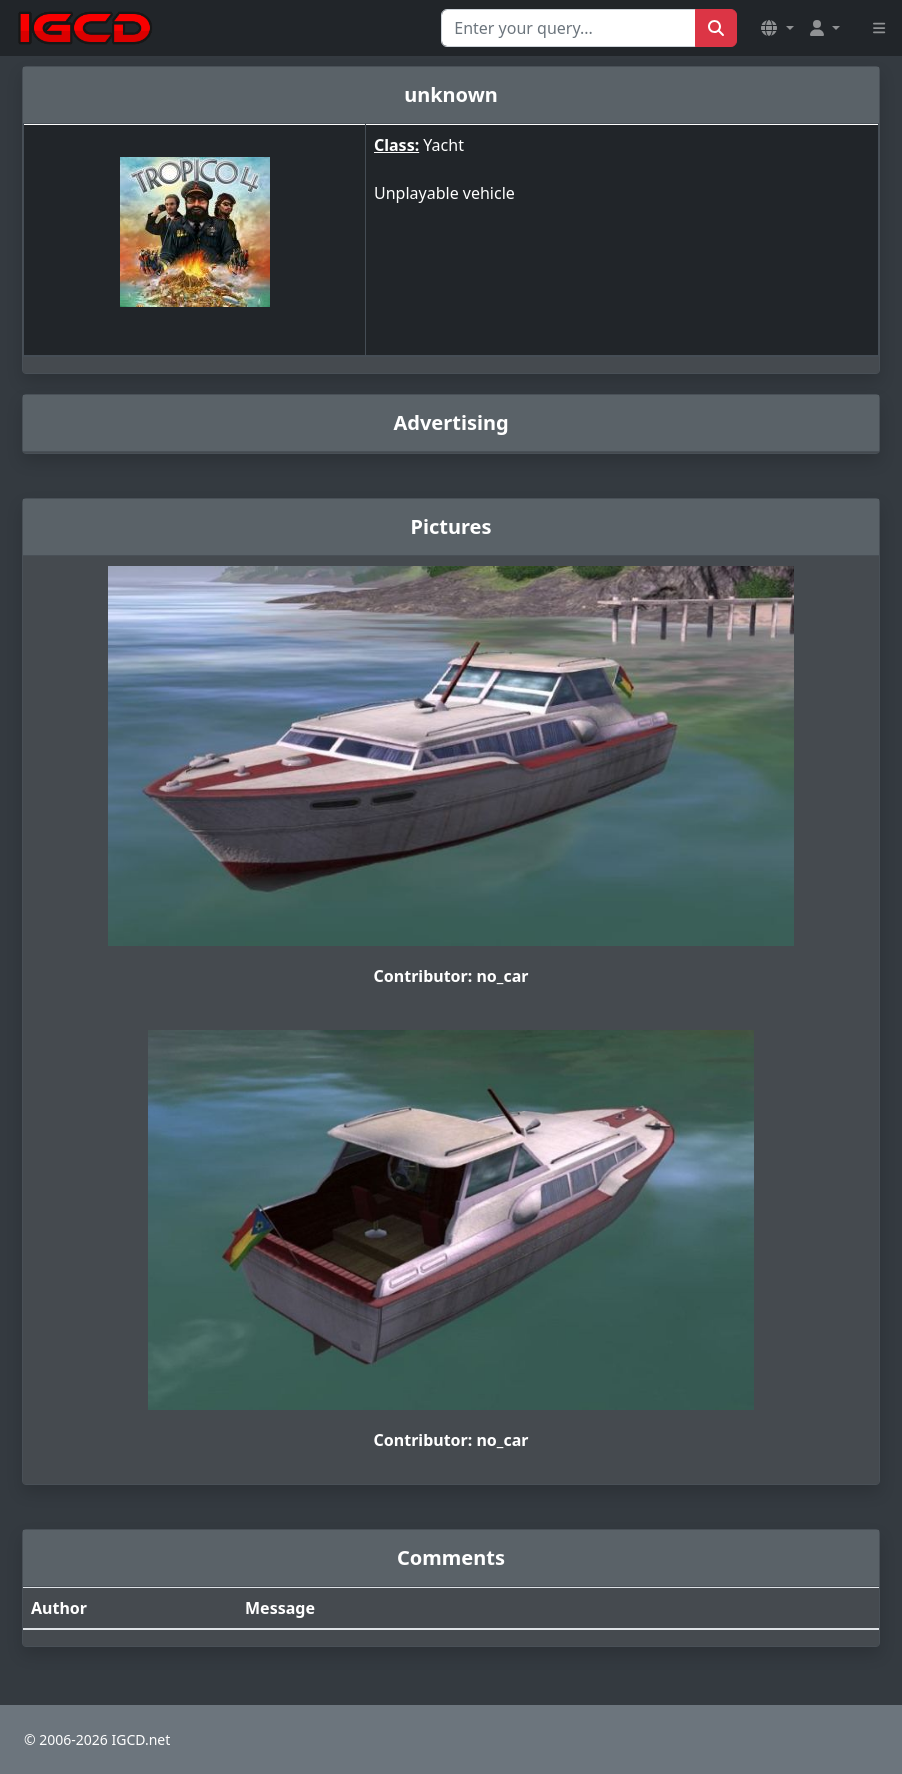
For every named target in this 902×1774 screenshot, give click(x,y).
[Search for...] (568, 28)
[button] (777, 28)
